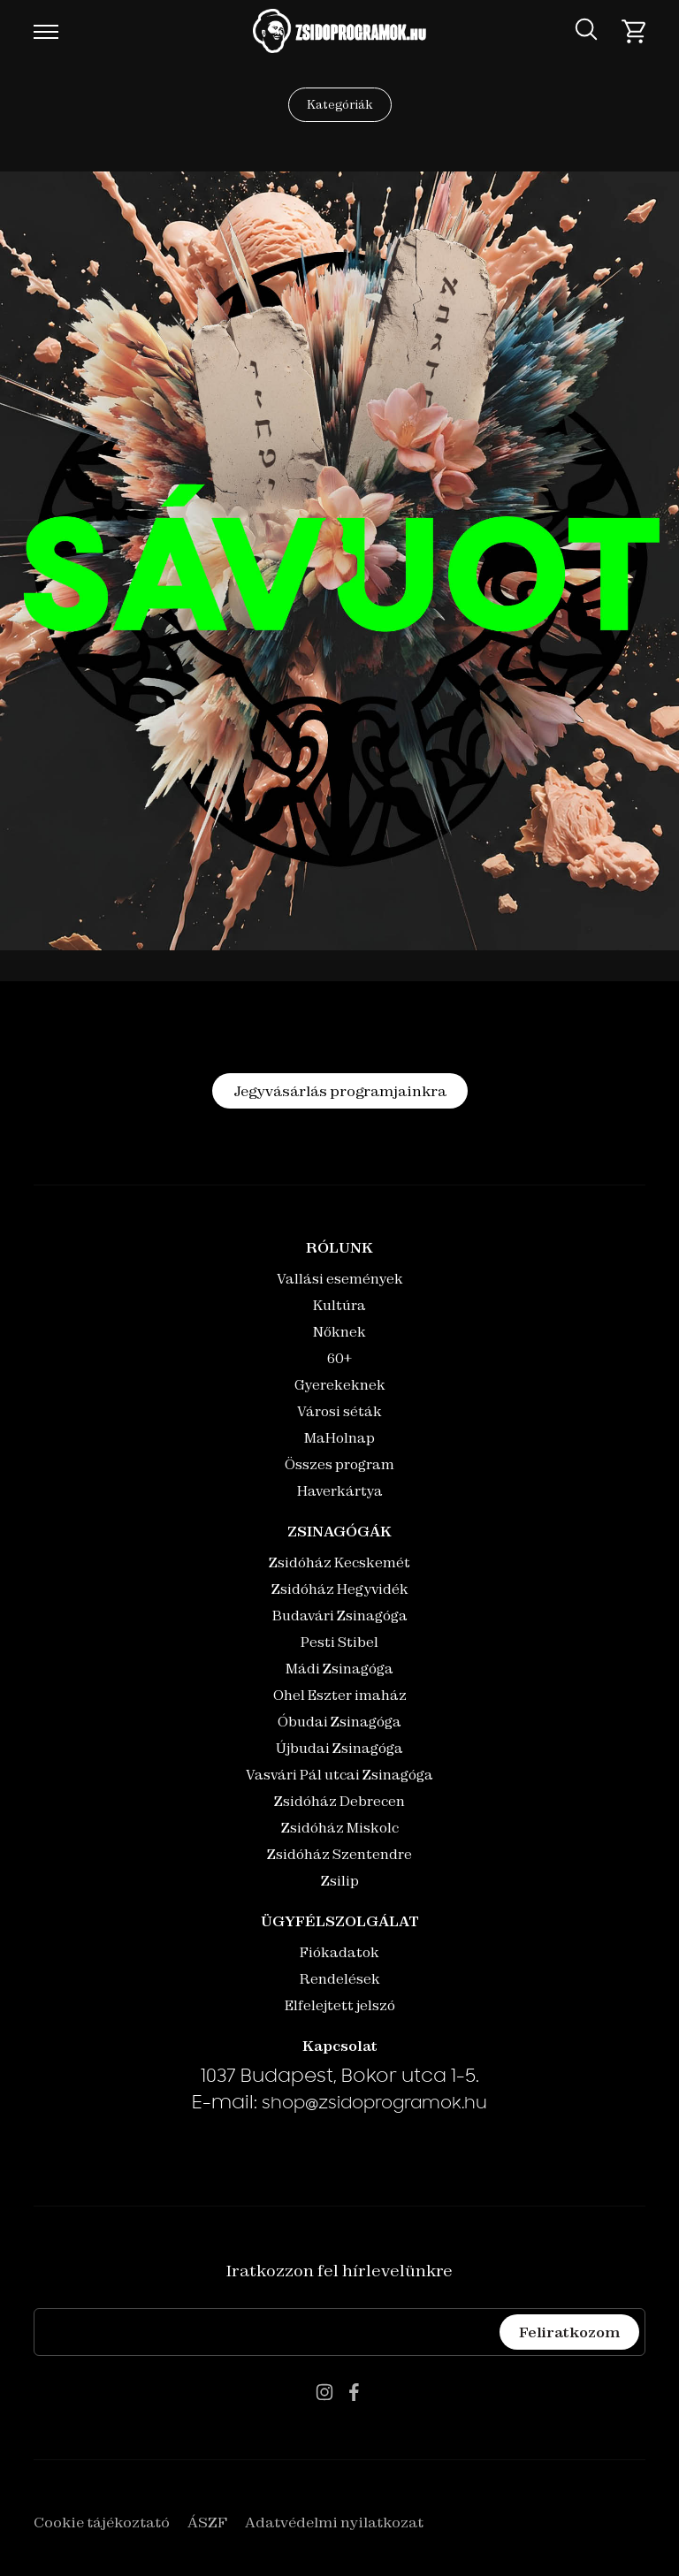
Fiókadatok (339, 1952)
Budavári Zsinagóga (340, 1615)
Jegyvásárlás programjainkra (339, 1091)
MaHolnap (339, 1437)
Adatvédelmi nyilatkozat (334, 2522)
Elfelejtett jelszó (340, 2005)
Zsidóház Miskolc (340, 1827)
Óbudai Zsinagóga (339, 1721)
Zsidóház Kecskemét (339, 1562)
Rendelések (340, 1978)
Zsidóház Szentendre (339, 1854)
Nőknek (339, 1331)
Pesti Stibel (339, 1642)
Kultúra (339, 1305)
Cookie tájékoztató (102, 2522)
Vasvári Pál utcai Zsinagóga (339, 1774)
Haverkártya (340, 1490)
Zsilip (340, 1880)
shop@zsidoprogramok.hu (374, 2105)
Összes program (339, 1464)
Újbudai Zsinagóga (339, 1748)
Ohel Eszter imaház (340, 1695)
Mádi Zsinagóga (339, 1668)
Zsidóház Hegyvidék (339, 1589)
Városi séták (339, 1411)
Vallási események (340, 1278)
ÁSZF (207, 2522)
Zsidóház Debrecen (339, 1801)
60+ (339, 1358)
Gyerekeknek (339, 1384)
